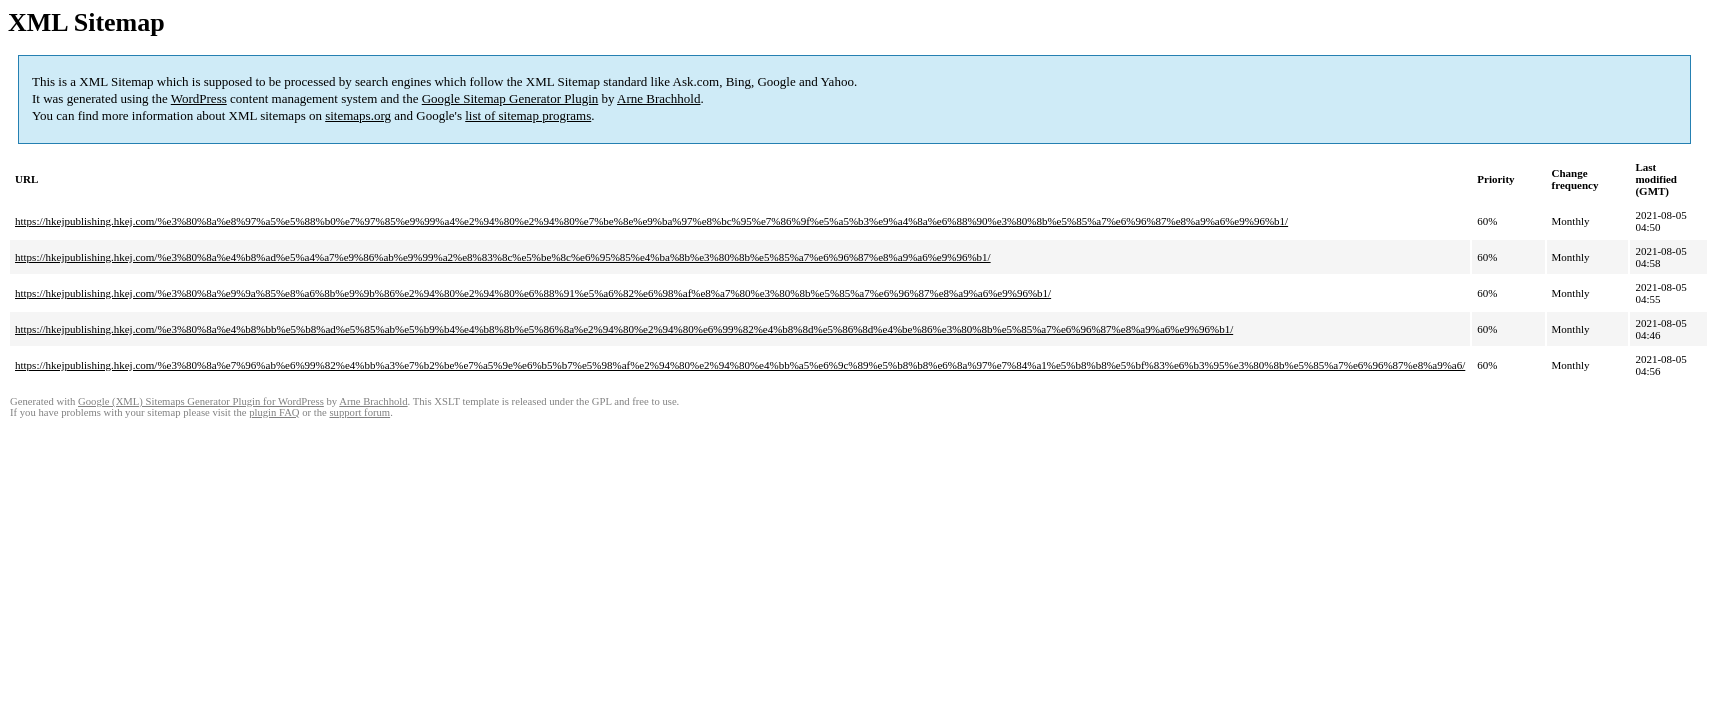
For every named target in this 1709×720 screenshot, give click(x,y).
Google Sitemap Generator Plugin (510, 98)
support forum (359, 412)
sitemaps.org (358, 115)
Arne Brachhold (658, 98)
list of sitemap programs (528, 115)
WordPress (199, 98)
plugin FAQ (274, 412)
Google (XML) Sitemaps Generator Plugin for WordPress (201, 401)
